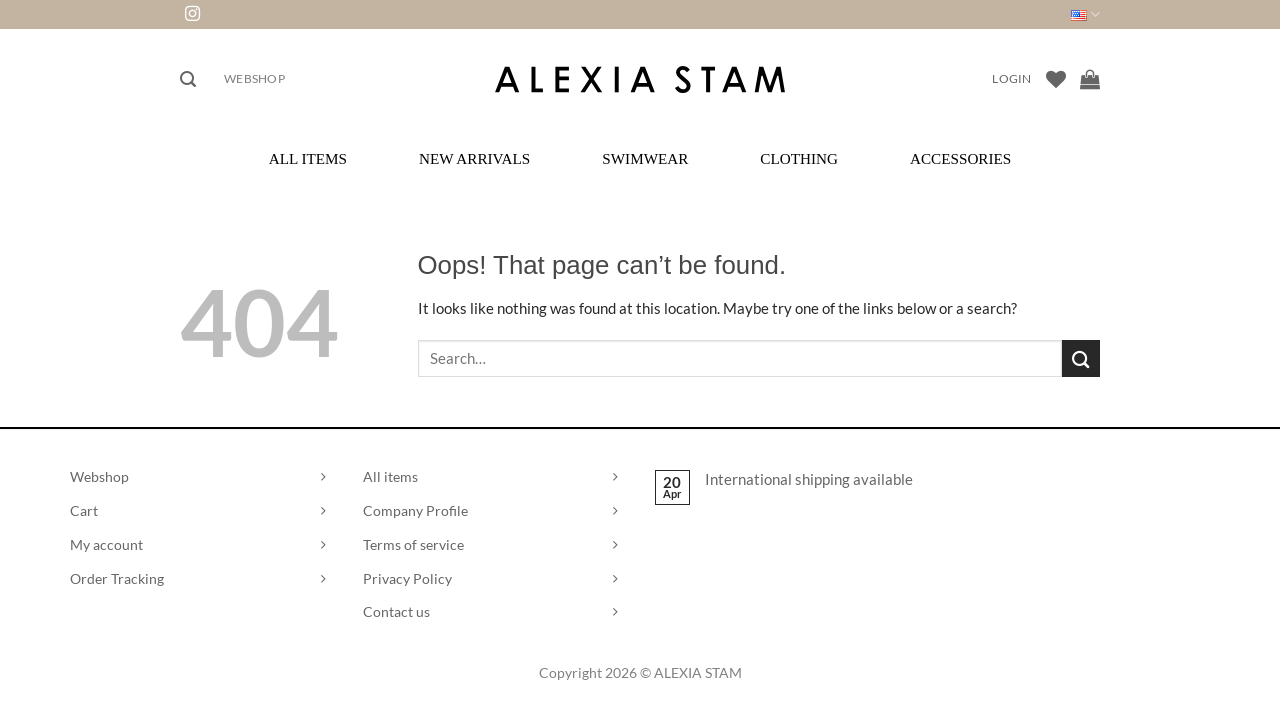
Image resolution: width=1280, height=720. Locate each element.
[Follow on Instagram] (192, 14)
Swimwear (645, 158)
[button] (188, 79)
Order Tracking (117, 578)
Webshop (254, 78)
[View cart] (1090, 79)
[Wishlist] (1056, 79)
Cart (84, 510)
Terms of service (413, 544)
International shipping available (809, 479)
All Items (308, 158)
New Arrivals (474, 158)
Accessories (960, 158)
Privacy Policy (407, 578)
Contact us (396, 611)
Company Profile (415, 510)
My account (106, 544)
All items (390, 476)
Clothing (799, 158)
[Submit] (1081, 358)
